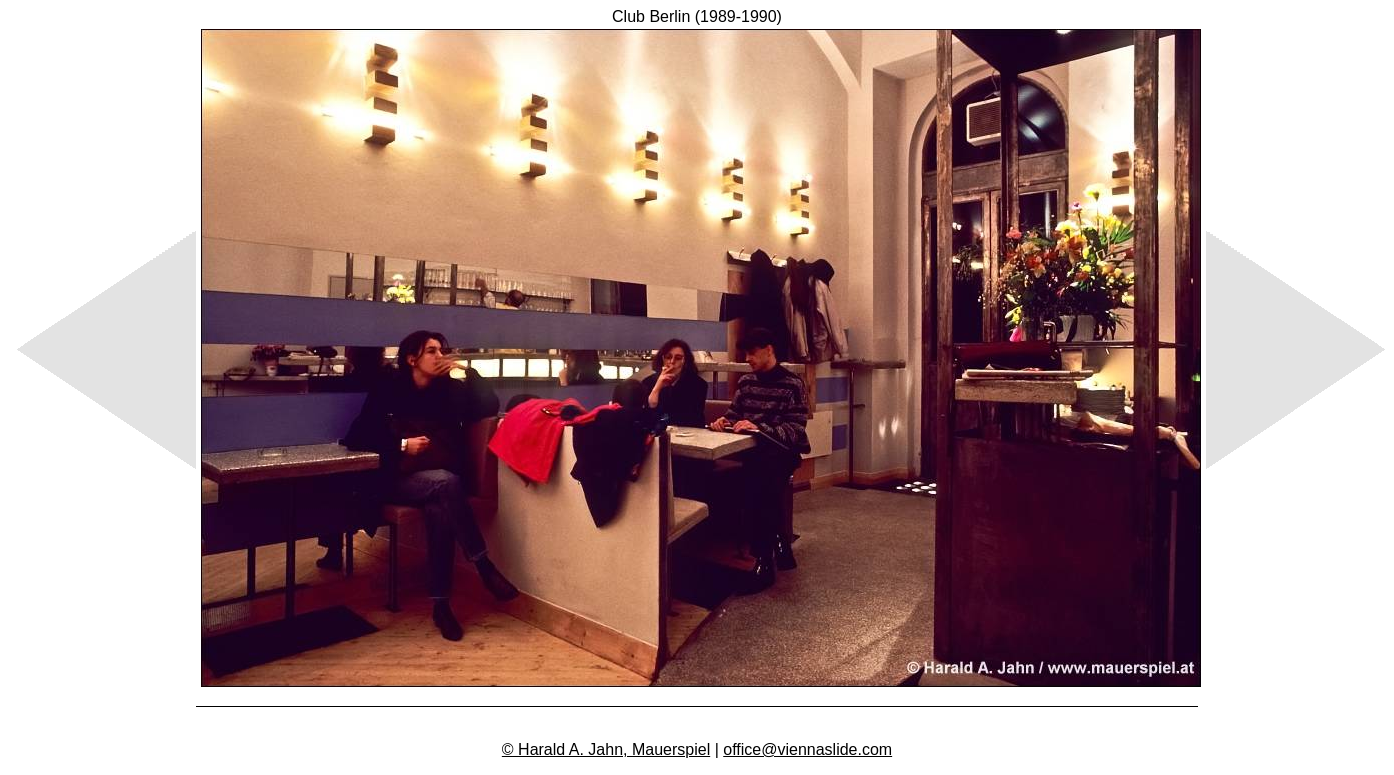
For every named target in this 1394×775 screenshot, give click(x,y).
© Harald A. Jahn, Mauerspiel (606, 749)
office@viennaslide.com (807, 749)
